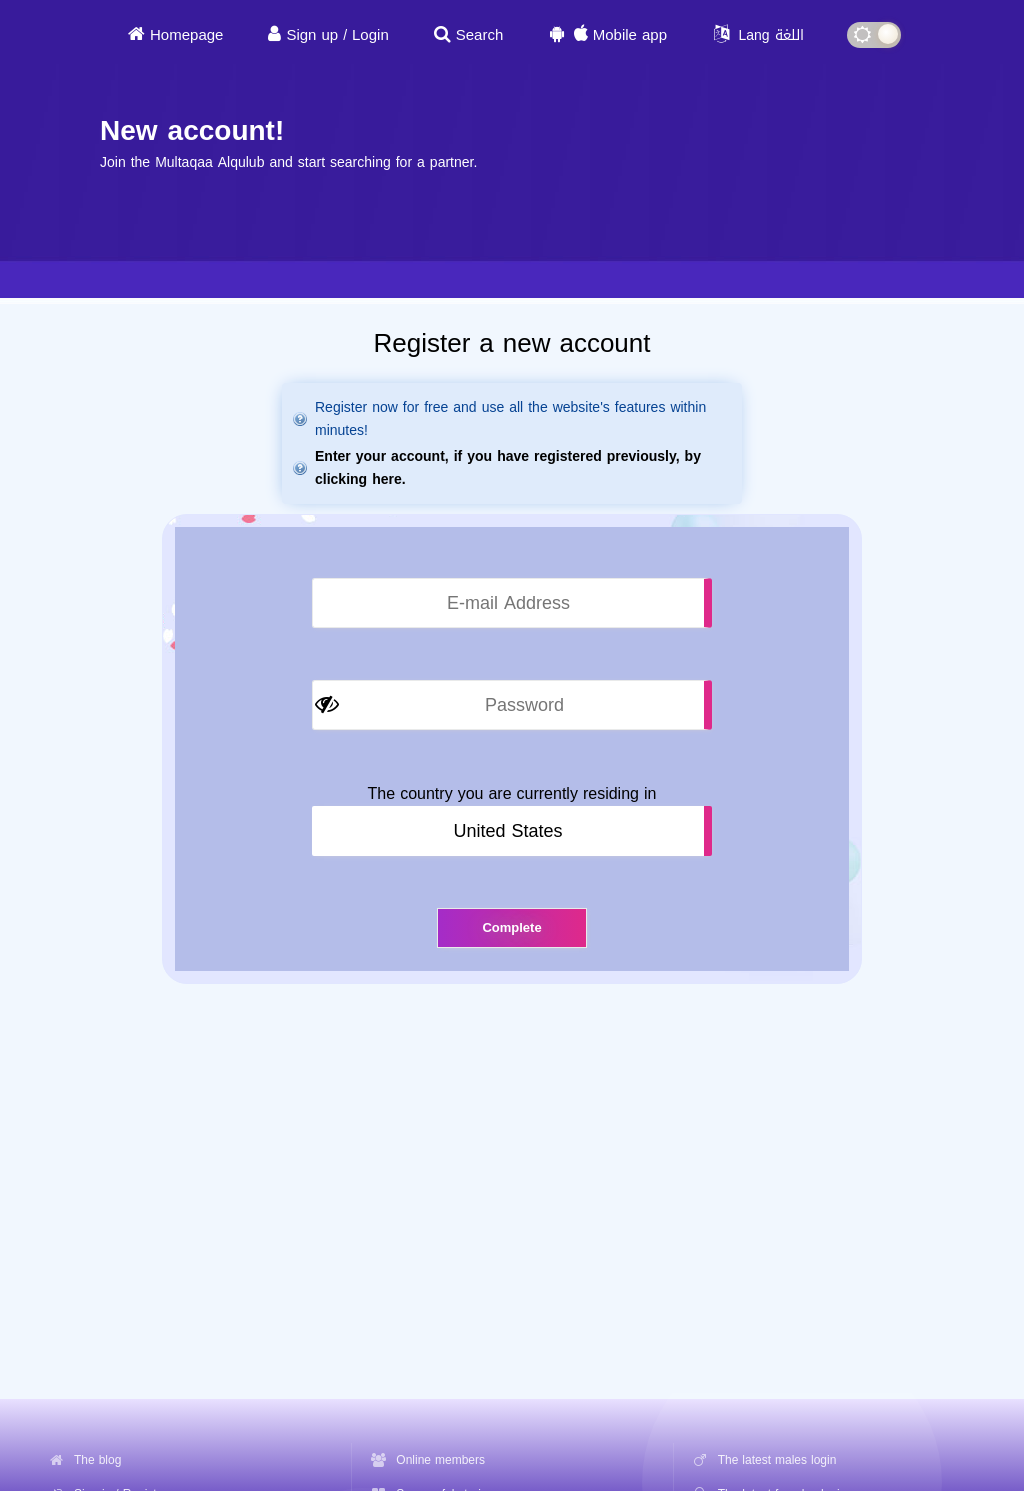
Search (480, 35)
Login (370, 35)
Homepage (186, 35)
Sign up (312, 35)
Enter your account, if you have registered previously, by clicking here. (508, 468)
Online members (440, 1460)
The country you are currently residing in (512, 794)
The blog (97, 1460)
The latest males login (777, 1460)
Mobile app (630, 35)
